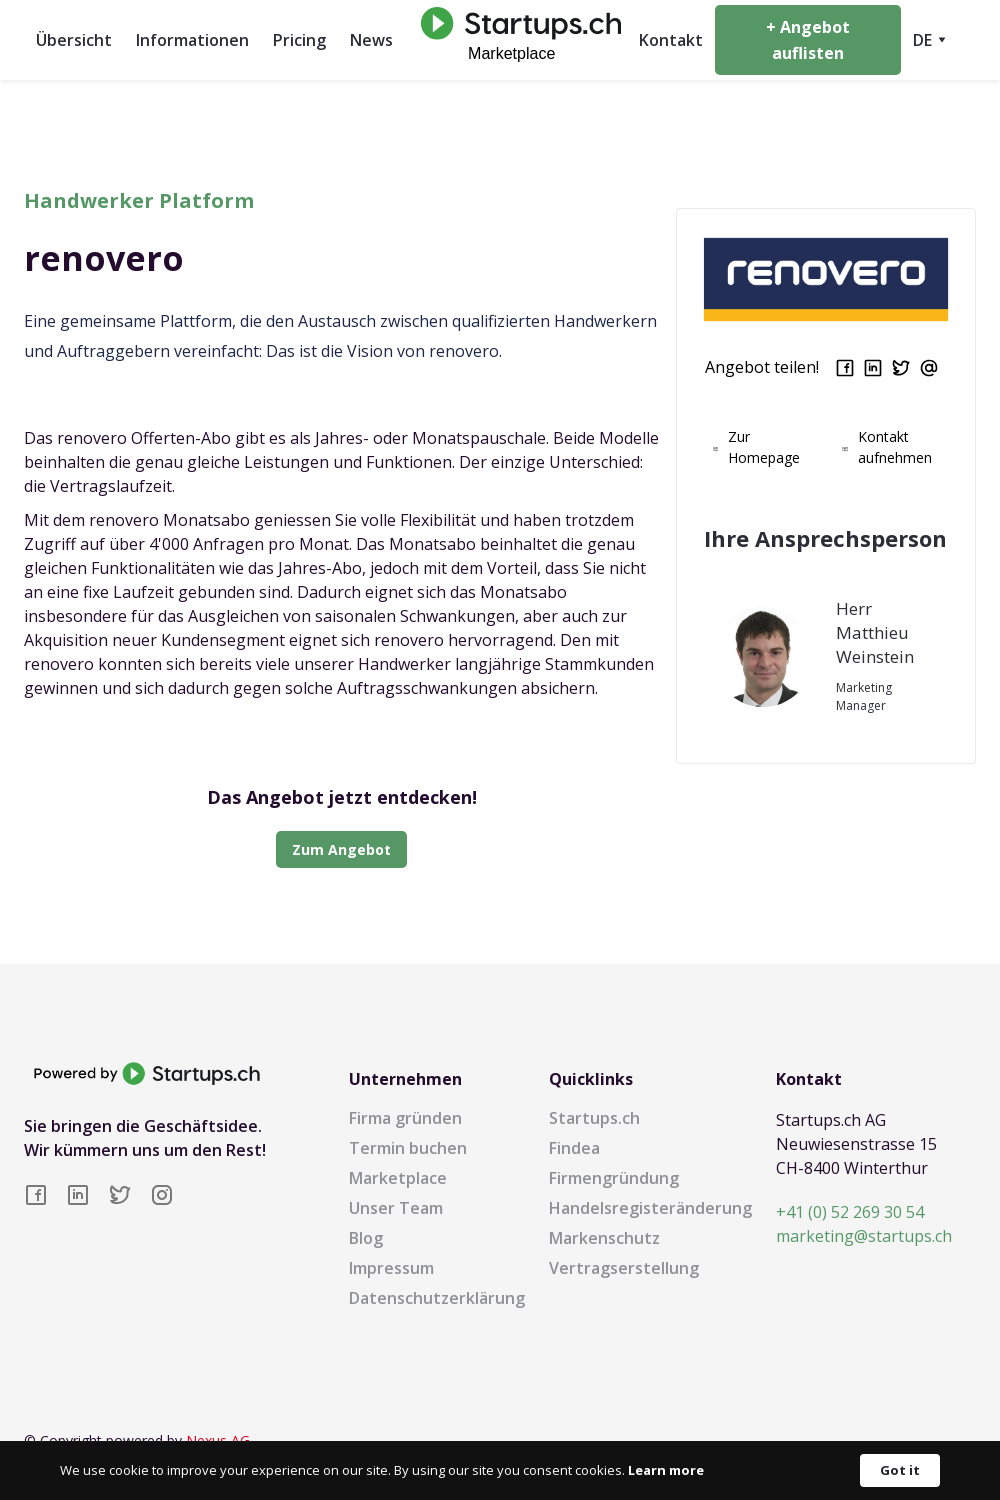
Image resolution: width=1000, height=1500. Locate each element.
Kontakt (671, 40)
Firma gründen (405, 1118)
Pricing (299, 40)
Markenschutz (604, 1238)
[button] (928, 40)
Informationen (192, 40)
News (371, 40)
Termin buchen (408, 1148)
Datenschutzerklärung (437, 1298)
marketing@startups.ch (864, 1236)
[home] (516, 39)
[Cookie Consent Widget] (500, 1470)
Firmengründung (614, 1178)
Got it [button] (900, 1470)
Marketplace (398, 1178)
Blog (366, 1238)
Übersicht (74, 40)
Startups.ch (594, 1118)
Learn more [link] (666, 1470)
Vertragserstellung (624, 1268)
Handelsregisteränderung (650, 1208)
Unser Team (396, 1208)
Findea (574, 1148)
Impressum (391, 1268)
